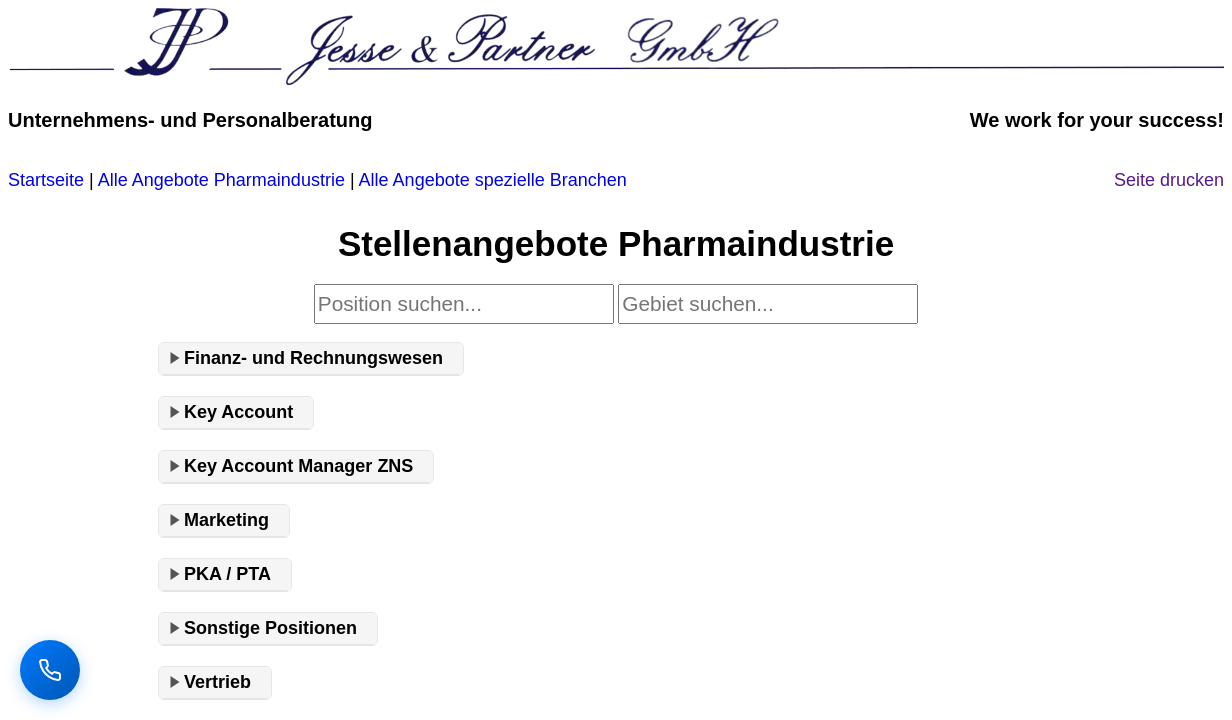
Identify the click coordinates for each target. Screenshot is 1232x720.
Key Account (238, 412)
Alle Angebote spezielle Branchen (493, 180)
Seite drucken (1169, 180)
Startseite (46, 180)
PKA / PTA (227, 574)
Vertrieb (217, 682)
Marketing (226, 520)
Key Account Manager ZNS (298, 466)
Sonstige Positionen (270, 628)
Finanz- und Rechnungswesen (313, 358)
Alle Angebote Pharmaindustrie (221, 180)
